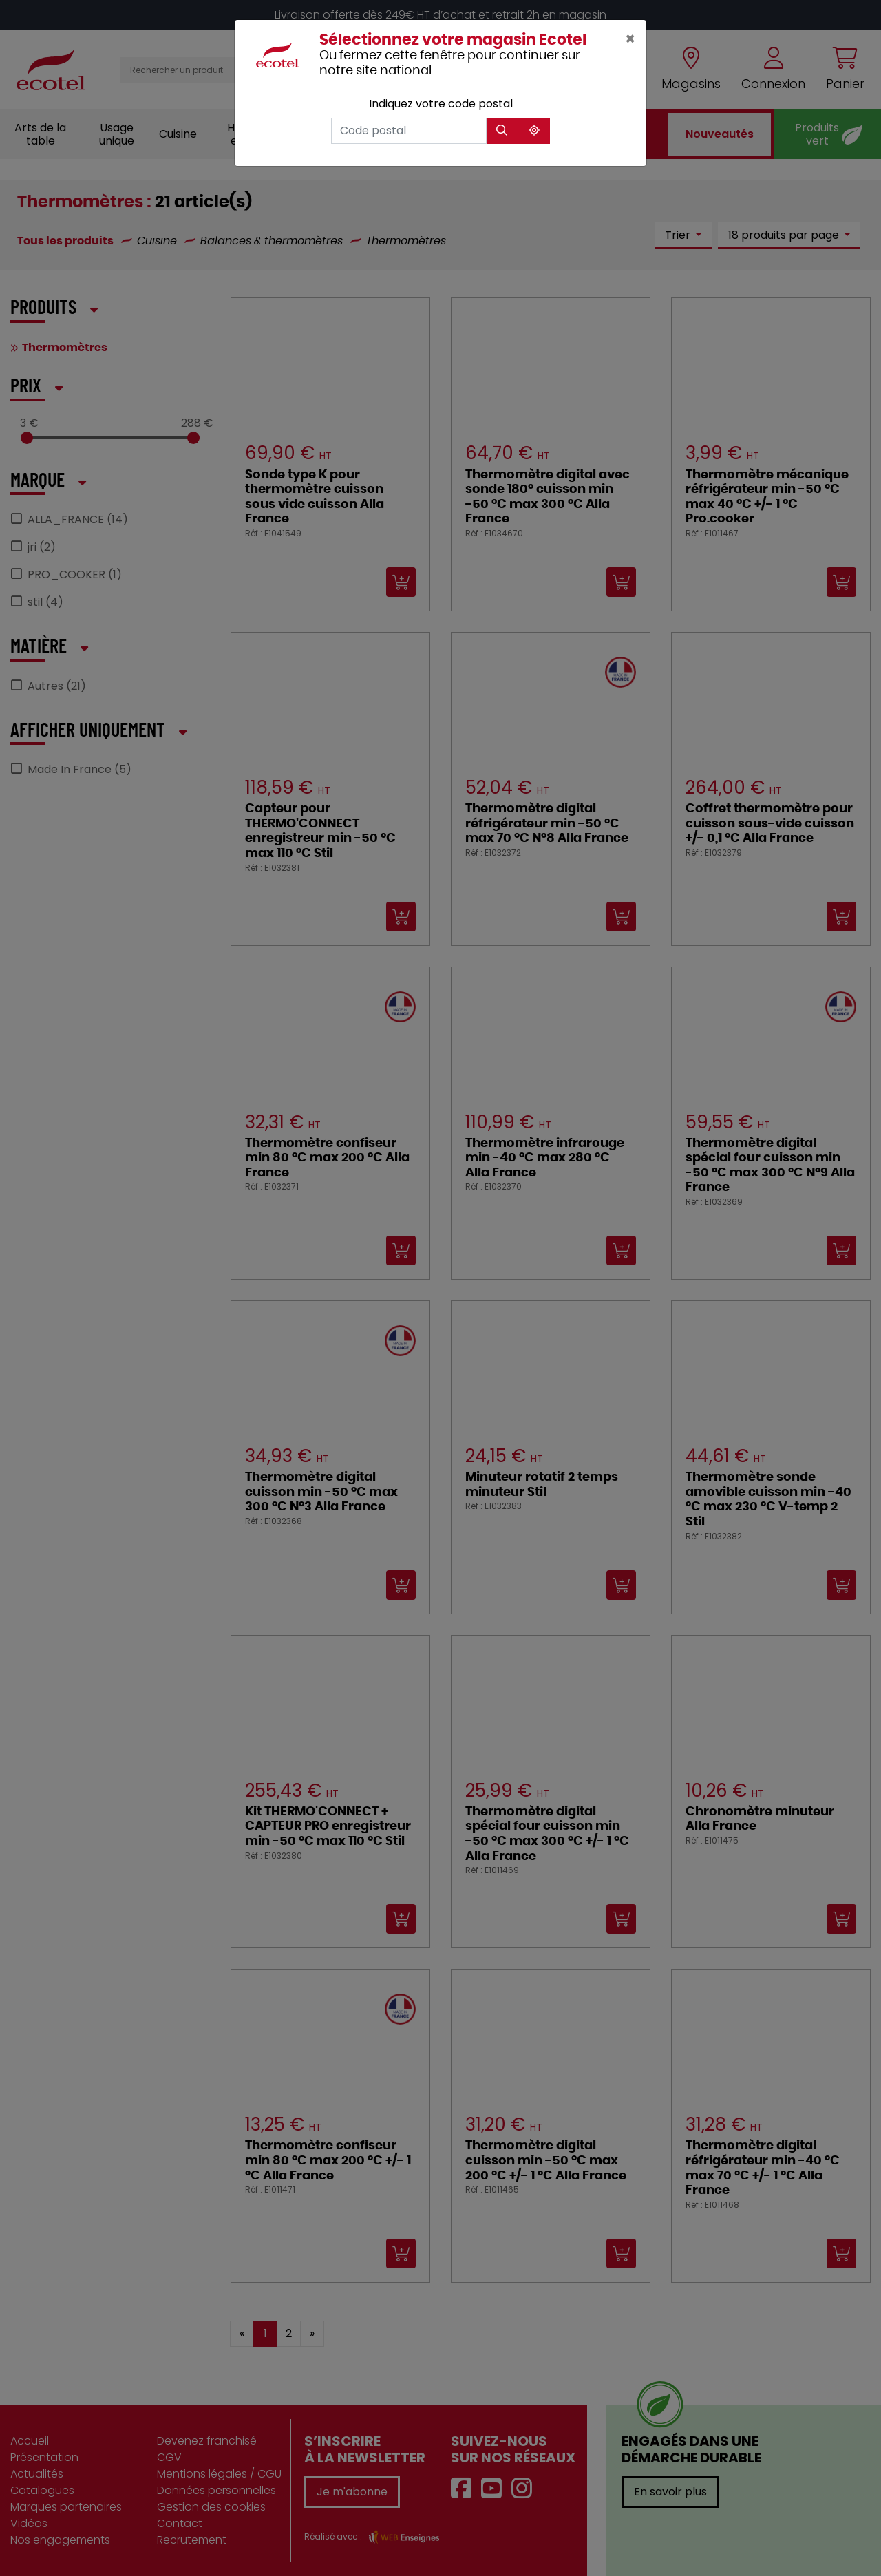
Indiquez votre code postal (441, 104)
